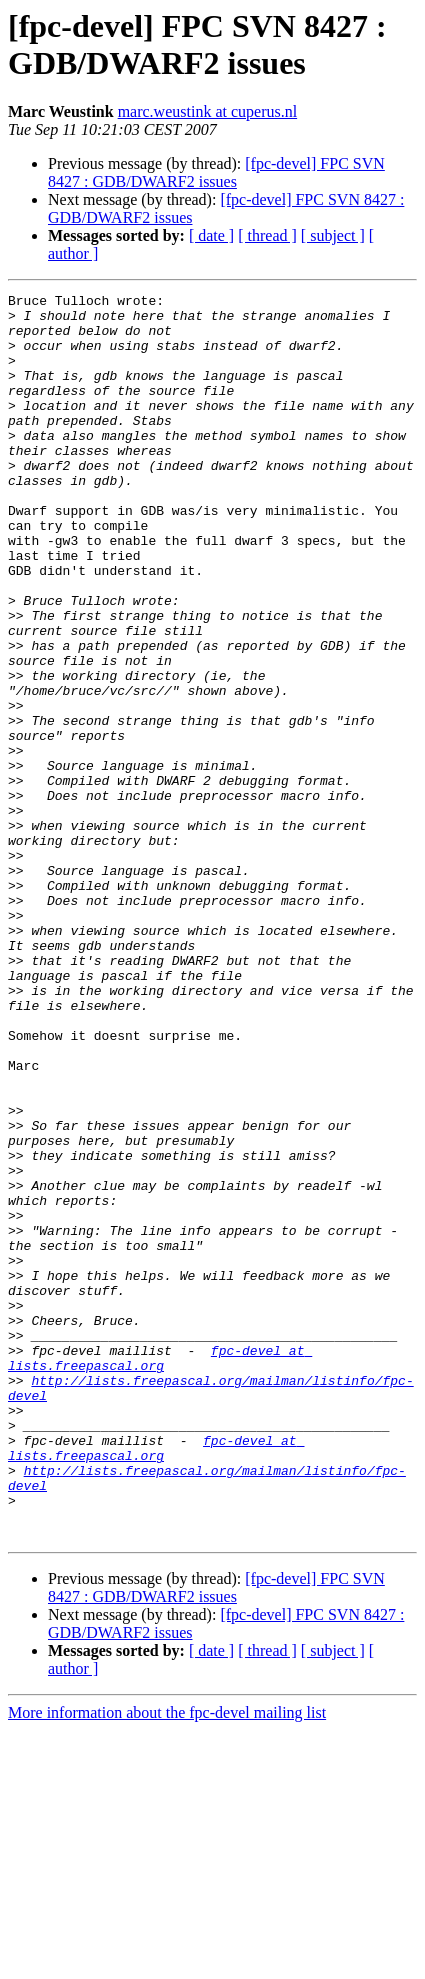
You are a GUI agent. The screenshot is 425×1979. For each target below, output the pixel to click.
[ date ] (211, 235)
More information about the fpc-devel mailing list (167, 1961)
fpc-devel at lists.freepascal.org (160, 1572)
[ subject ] (333, 235)
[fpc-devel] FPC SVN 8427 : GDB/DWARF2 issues (216, 172)
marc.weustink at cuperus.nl (208, 111)
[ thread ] (267, 235)
